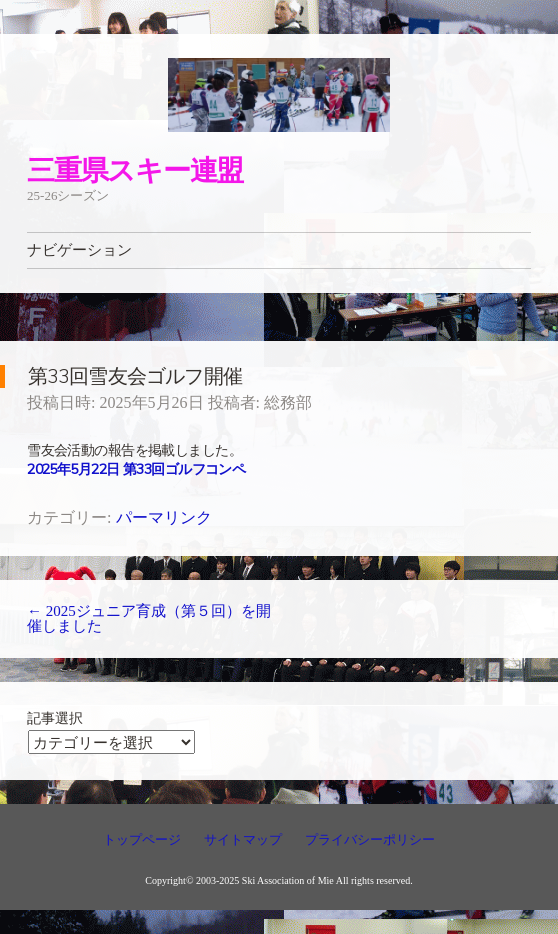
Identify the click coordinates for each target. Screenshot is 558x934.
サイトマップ (243, 839)
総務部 (288, 402)
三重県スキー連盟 (135, 169)
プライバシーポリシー (370, 839)
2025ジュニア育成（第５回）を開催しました (149, 618)
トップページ (142, 839)
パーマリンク (164, 517)
